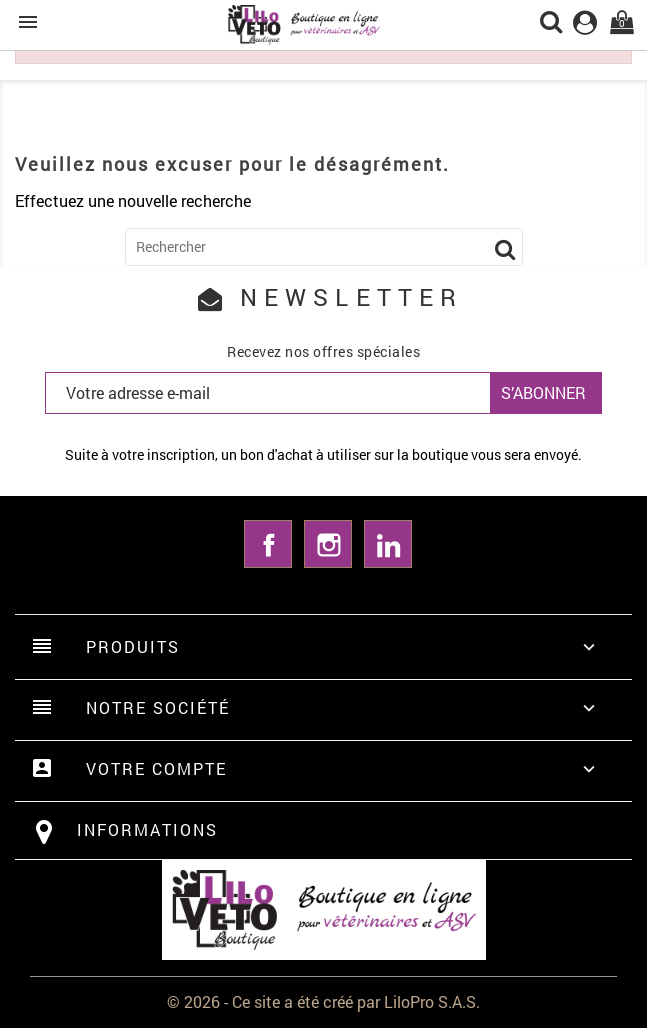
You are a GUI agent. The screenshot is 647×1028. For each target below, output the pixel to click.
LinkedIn (388, 544)
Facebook (268, 544)
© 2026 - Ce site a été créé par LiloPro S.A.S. (323, 1001)
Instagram (328, 544)
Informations (147, 829)
